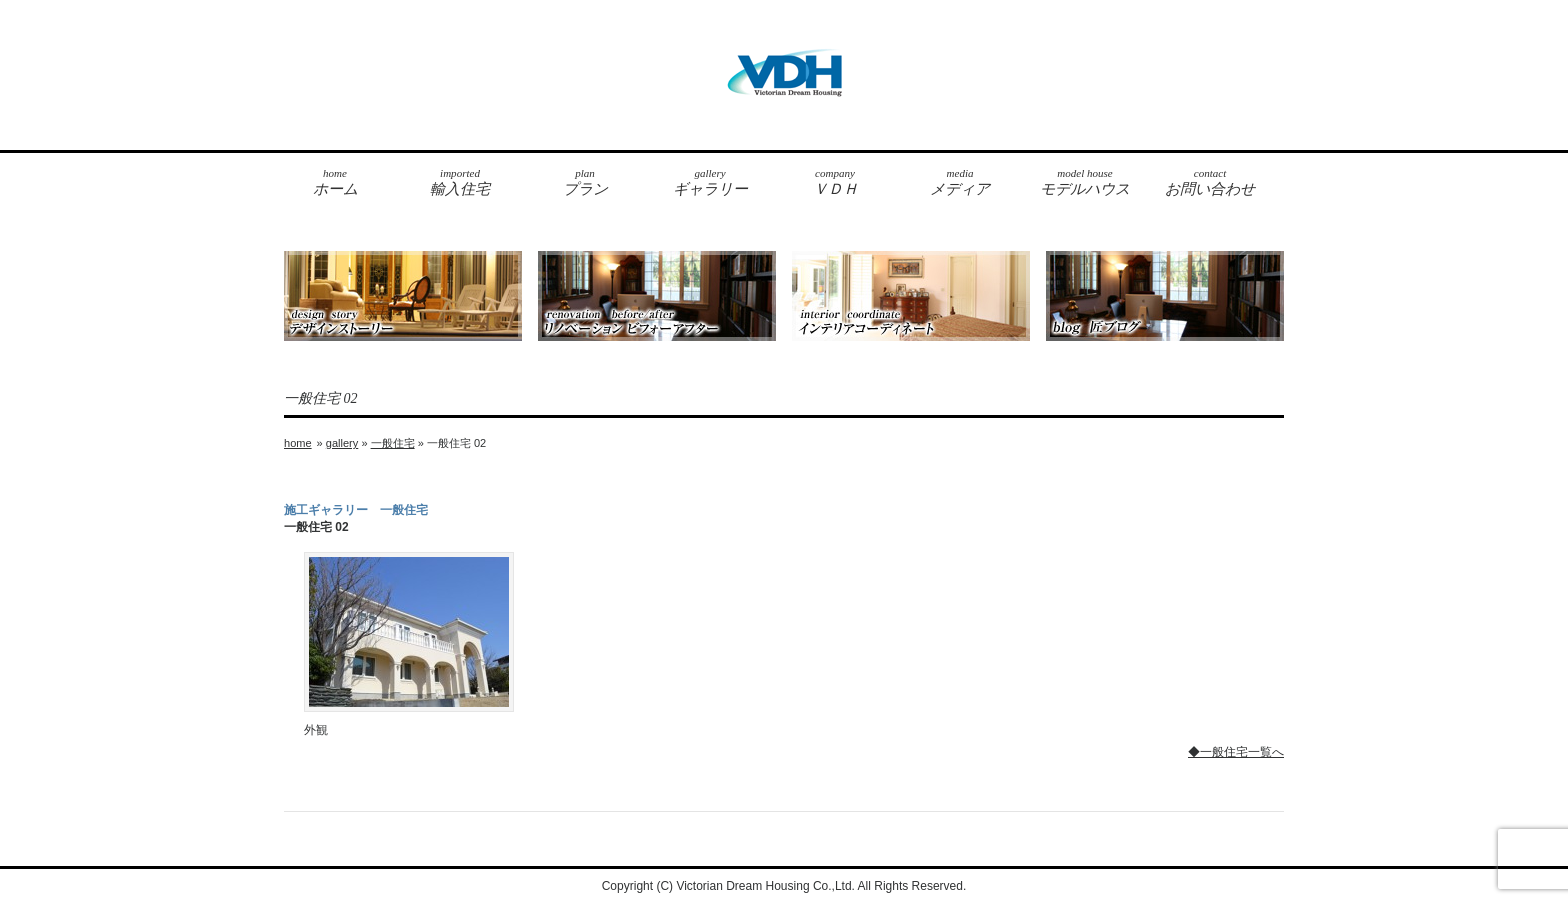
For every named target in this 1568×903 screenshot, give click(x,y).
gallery (342, 443)
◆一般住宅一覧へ (1236, 752)
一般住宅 (393, 443)
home (298, 443)
